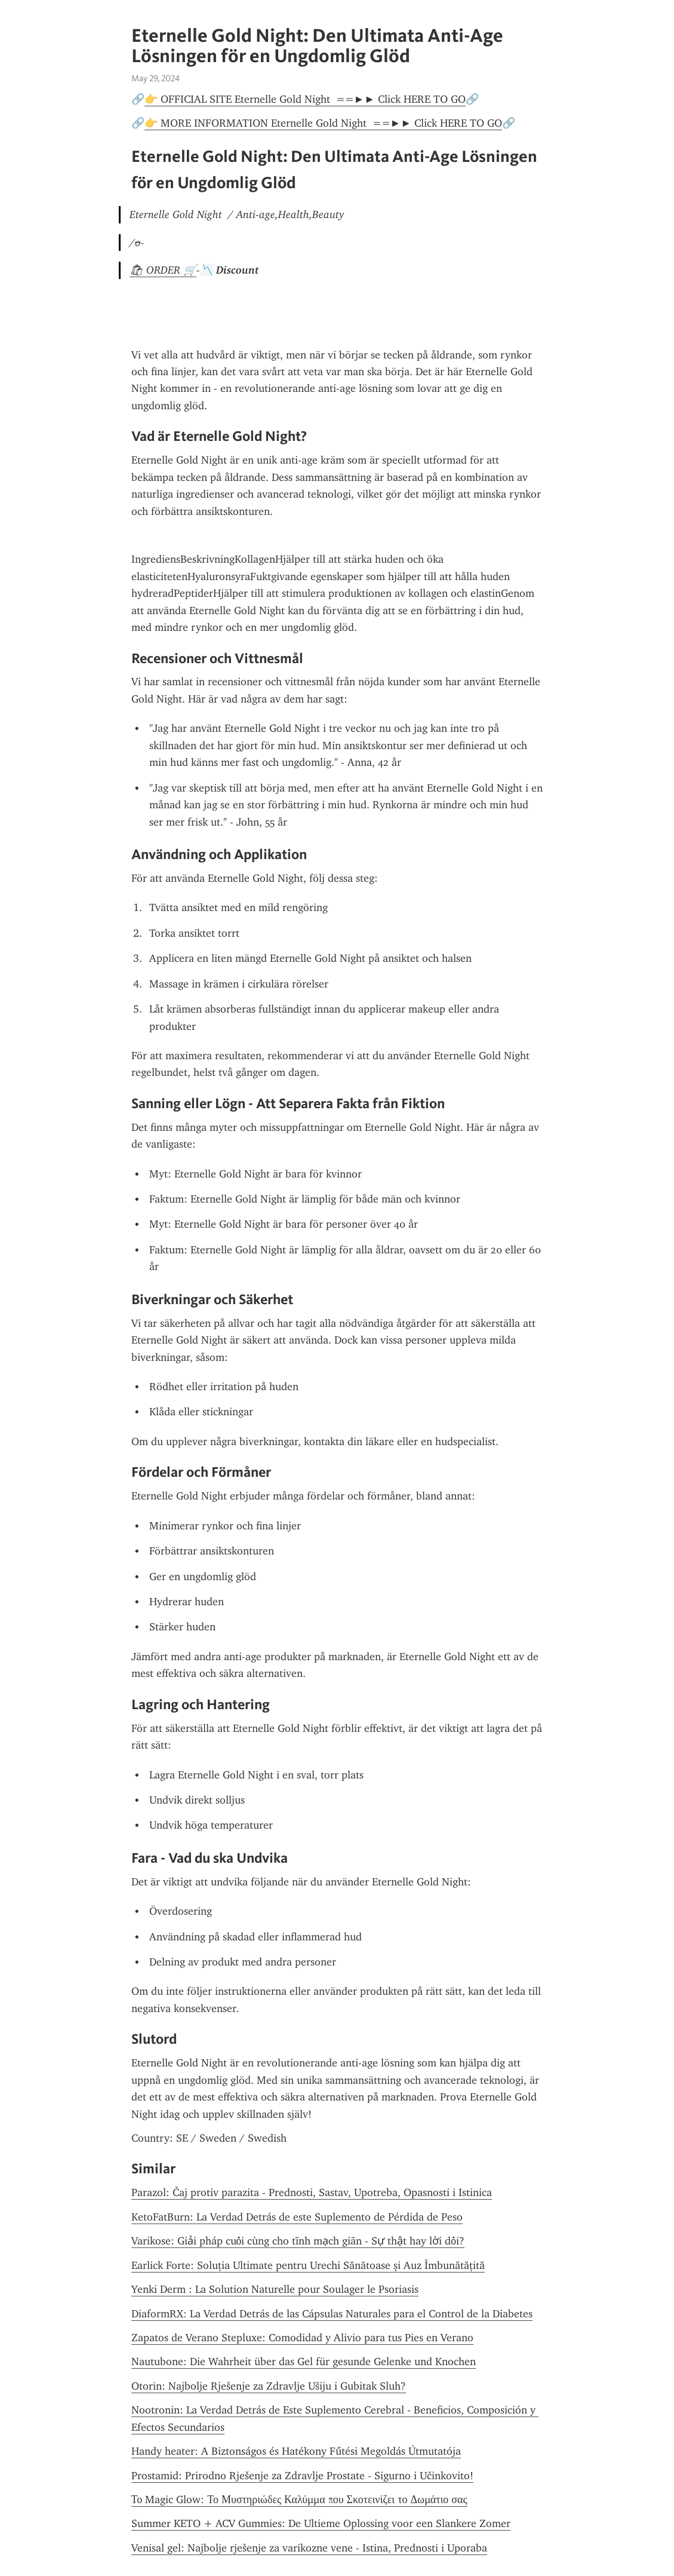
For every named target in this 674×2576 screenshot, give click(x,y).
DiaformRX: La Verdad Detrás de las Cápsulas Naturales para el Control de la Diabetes (332, 2313)
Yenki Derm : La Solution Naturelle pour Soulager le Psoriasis (274, 2289)
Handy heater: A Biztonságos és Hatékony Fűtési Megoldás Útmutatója (296, 2451)
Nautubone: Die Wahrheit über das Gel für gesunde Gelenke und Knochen (303, 2361)
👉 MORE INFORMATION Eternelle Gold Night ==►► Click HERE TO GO (323, 123)
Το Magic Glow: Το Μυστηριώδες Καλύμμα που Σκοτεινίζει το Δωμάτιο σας (299, 2499)
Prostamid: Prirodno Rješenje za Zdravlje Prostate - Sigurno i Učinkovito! (302, 2475)
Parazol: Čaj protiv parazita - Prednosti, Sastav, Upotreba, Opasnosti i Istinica (311, 2192)
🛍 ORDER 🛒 (163, 270)
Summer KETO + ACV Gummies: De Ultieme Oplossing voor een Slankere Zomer (320, 2523)
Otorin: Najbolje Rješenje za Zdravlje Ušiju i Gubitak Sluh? (268, 2386)
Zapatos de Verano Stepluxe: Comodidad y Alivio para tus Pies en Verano (302, 2337)
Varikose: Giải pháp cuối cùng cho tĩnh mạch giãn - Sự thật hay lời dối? (297, 2240)
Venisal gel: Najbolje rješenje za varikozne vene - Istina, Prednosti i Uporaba (309, 2547)
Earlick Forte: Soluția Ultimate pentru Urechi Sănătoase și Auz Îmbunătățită (308, 2265)
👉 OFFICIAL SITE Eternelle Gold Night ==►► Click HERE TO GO (305, 99)
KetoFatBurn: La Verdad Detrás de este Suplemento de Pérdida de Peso (297, 2217)
